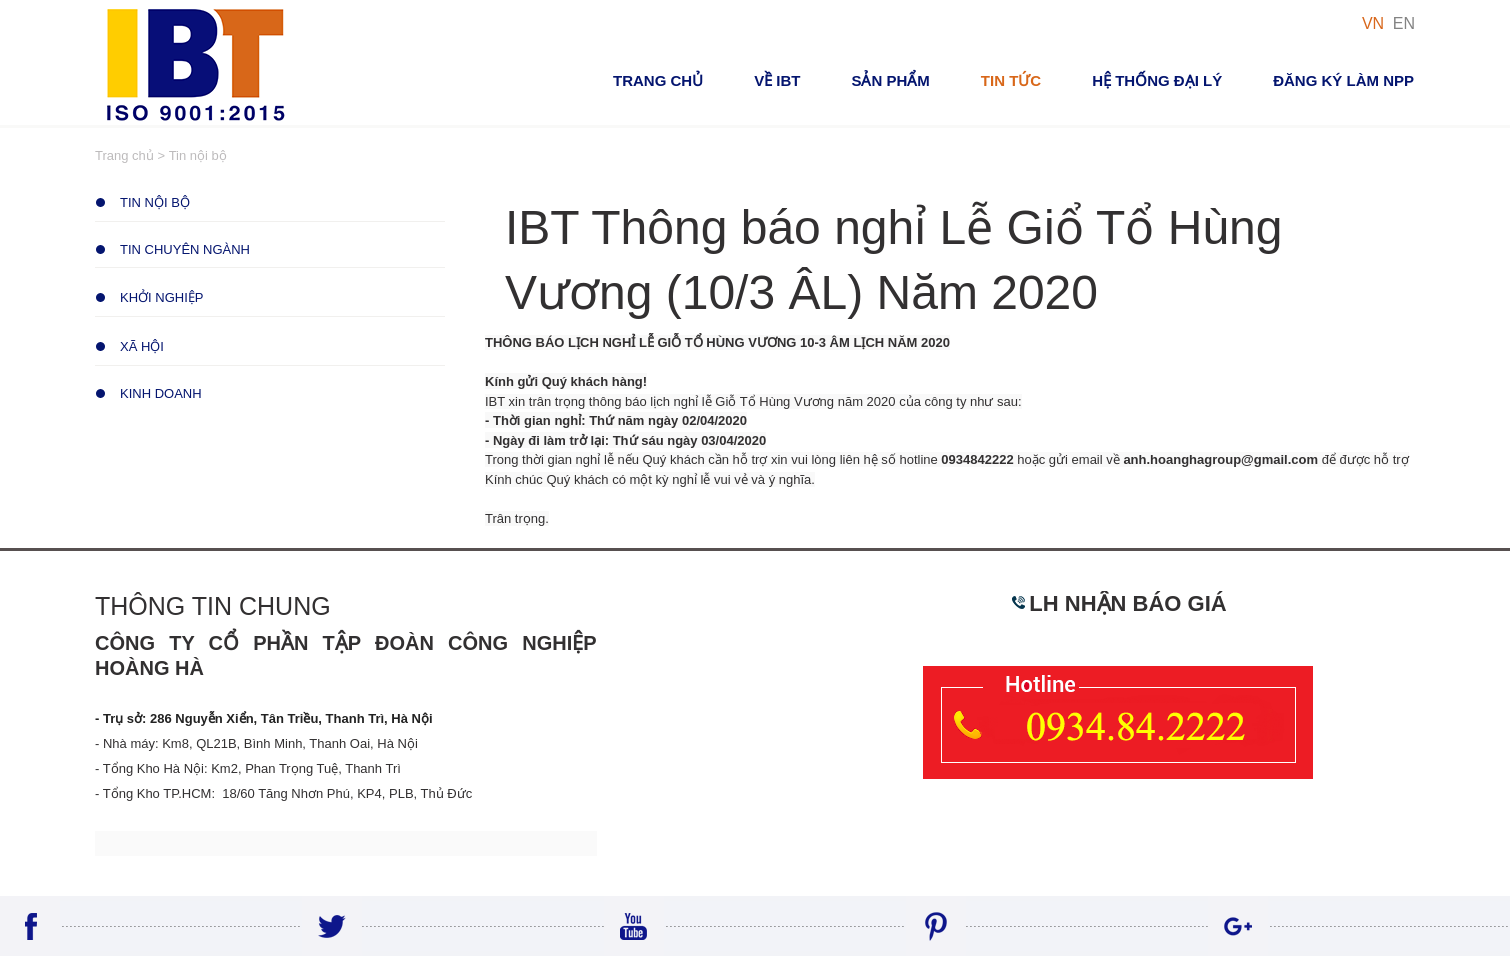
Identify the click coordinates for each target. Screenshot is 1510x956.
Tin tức (1011, 80)
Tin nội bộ (155, 202)
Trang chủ (658, 80)
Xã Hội (142, 346)
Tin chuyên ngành (185, 249)
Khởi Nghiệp (161, 297)
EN (1404, 23)
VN (1373, 23)
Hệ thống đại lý (1157, 80)
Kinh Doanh (161, 393)
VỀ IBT (777, 80)
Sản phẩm (890, 80)
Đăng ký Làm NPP (1343, 80)
